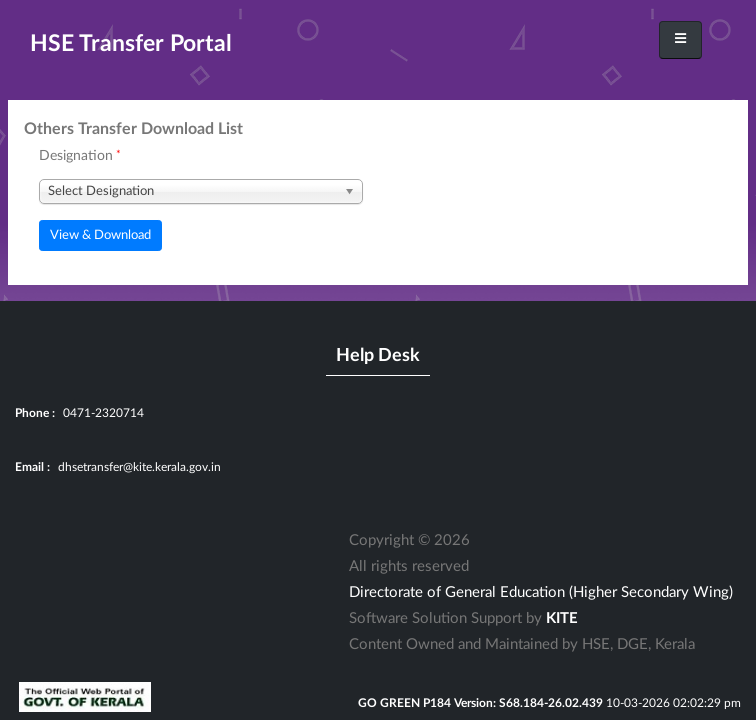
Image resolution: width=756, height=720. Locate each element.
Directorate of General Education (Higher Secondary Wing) (541, 592)
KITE (562, 618)
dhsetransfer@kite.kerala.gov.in (139, 467)
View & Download (100, 235)
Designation (76, 156)
